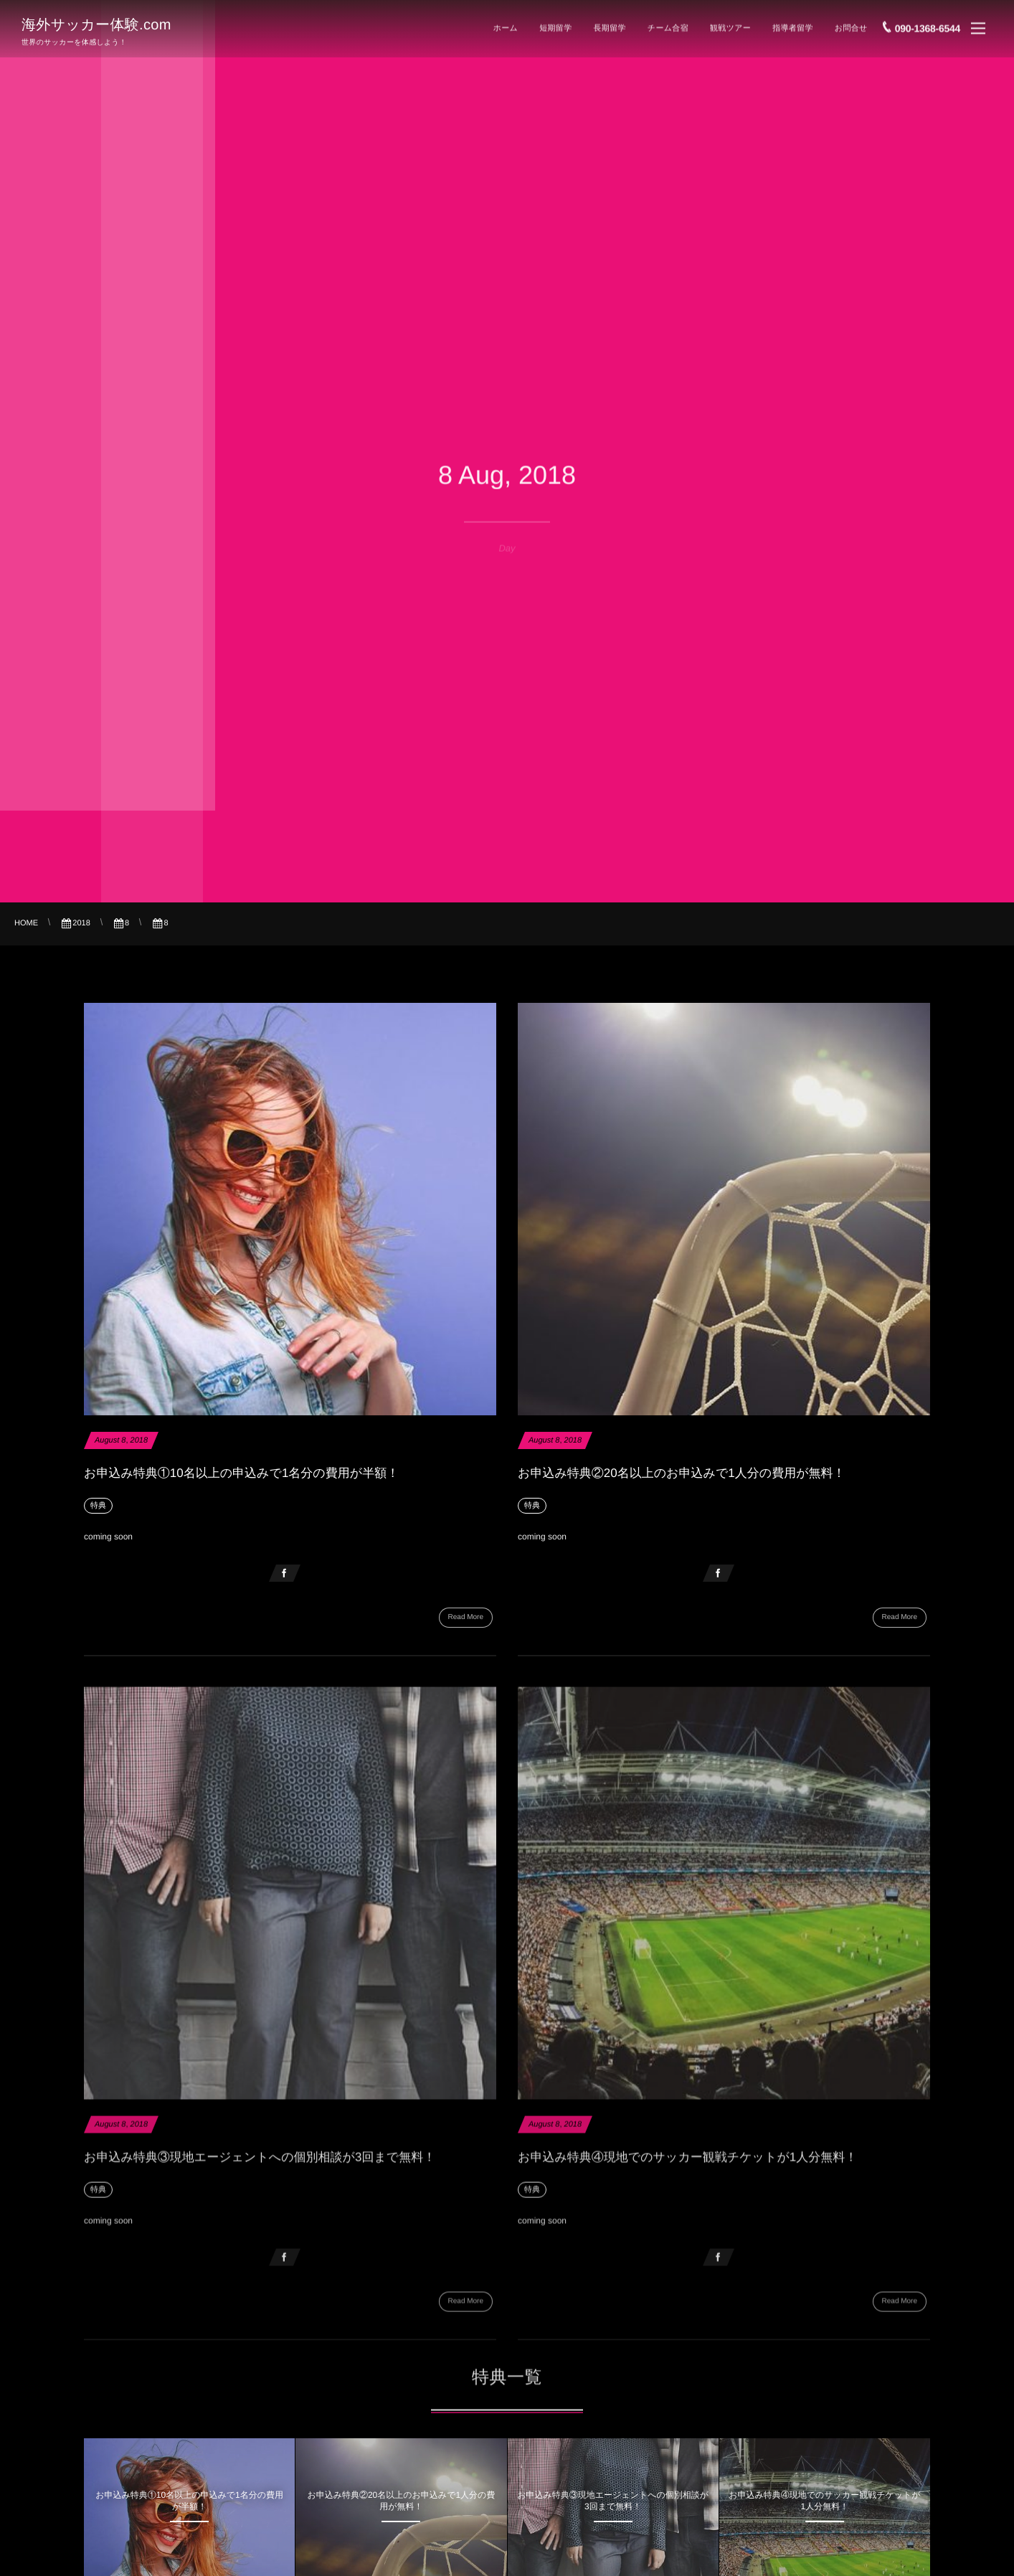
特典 (98, 1505)
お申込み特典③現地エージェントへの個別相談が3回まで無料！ (259, 2166)
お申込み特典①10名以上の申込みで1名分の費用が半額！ (241, 1473)
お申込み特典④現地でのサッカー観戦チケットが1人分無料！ (687, 2166)
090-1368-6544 (927, 23)
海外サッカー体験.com (96, 23)
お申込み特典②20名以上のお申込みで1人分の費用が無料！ (681, 1473)
